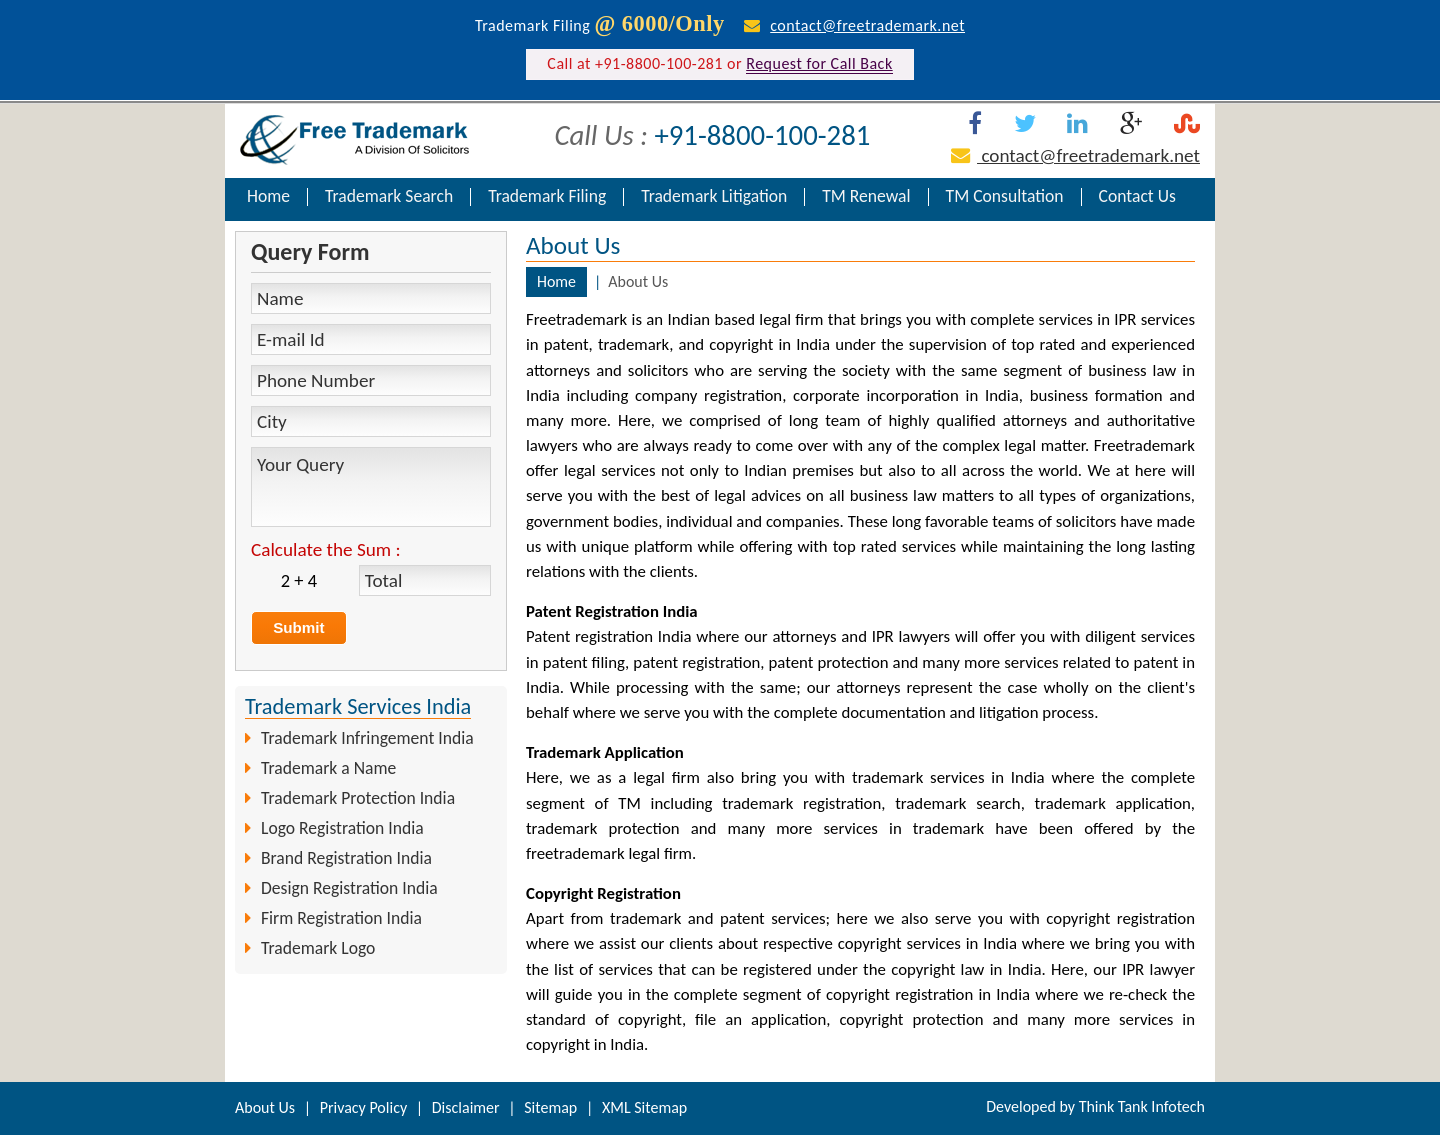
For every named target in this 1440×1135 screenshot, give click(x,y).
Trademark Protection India (358, 798)
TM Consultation (1005, 197)
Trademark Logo (318, 948)
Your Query (371, 487)
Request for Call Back (819, 63)
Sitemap (550, 1107)
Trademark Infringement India (367, 738)
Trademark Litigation (714, 197)
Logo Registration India (342, 828)
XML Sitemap (644, 1107)
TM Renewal (866, 197)
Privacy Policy (364, 1107)
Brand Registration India (346, 858)
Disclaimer (466, 1107)
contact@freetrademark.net (867, 25)
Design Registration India (349, 888)
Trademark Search (389, 197)
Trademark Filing (547, 197)
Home (268, 197)
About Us (265, 1107)
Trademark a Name (328, 768)
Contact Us (1137, 197)
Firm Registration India (341, 918)
